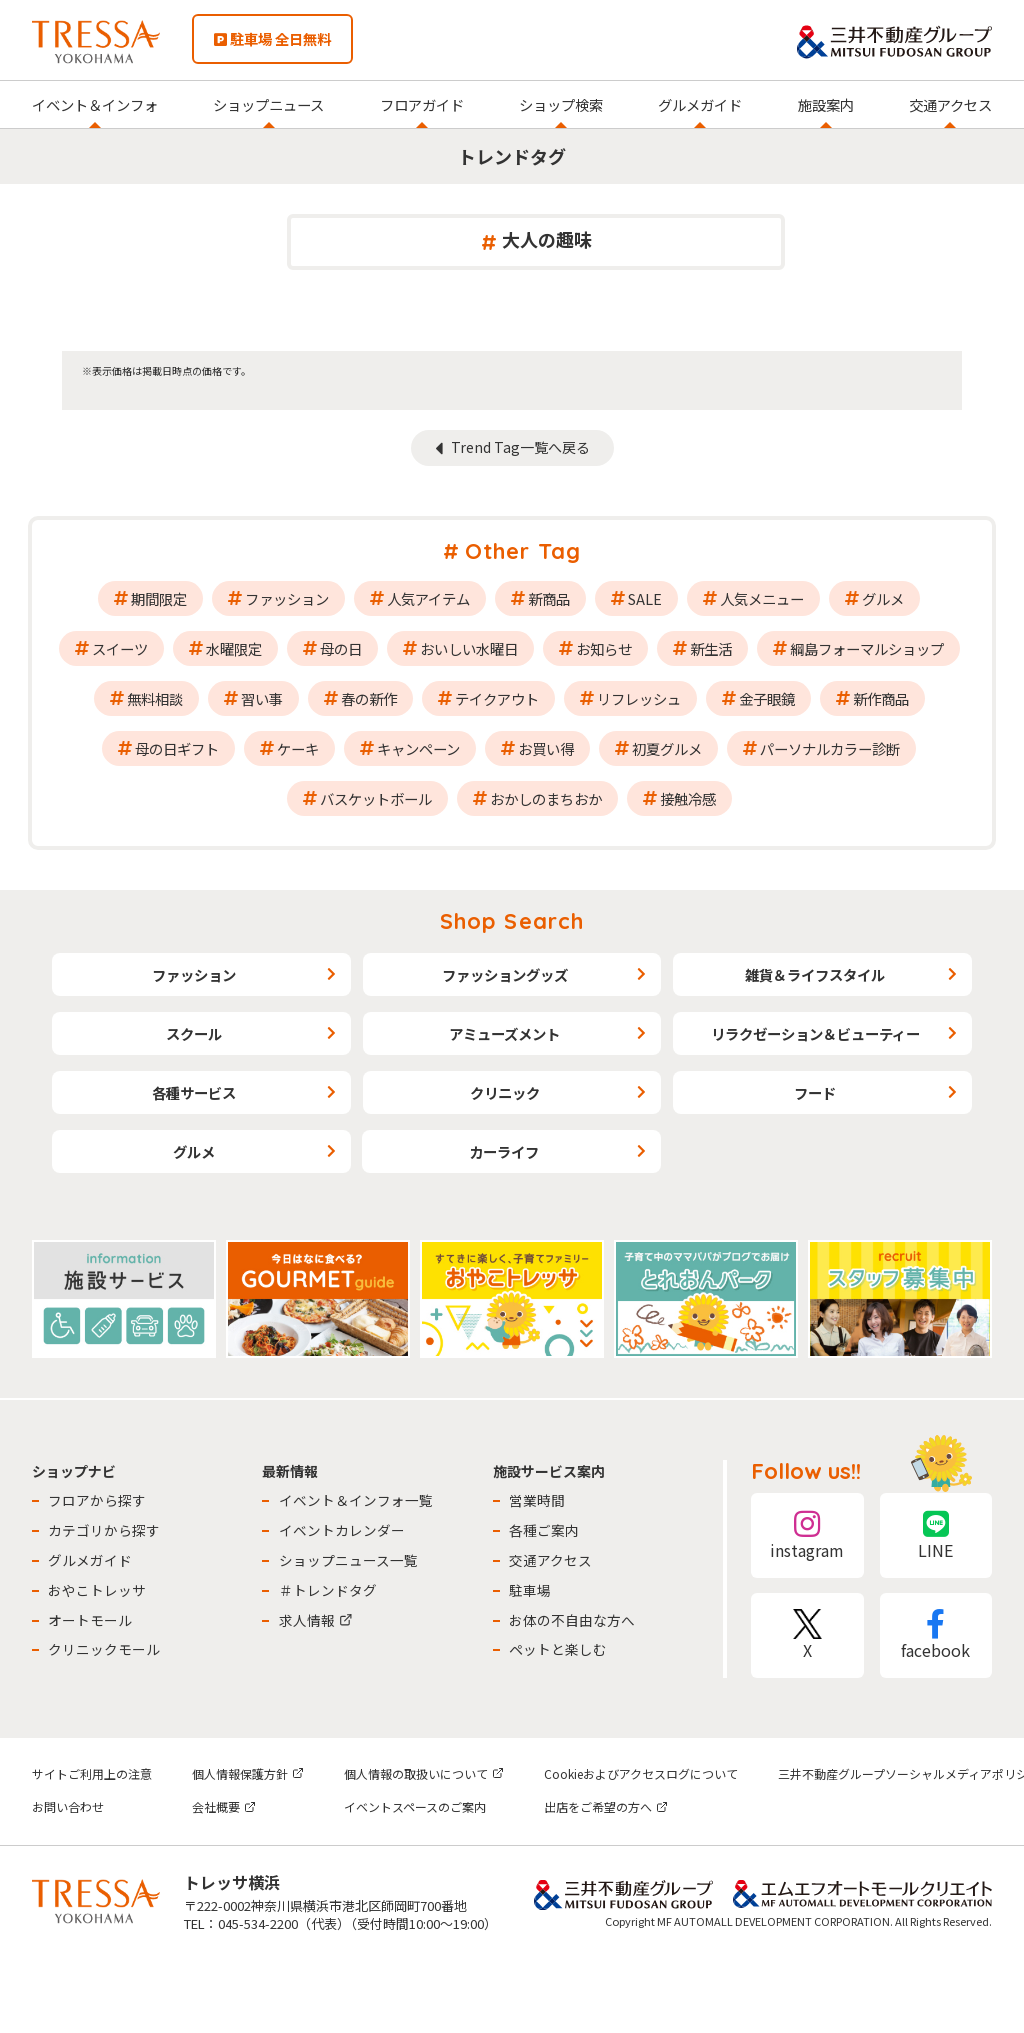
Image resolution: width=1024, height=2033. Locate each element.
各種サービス (194, 1092)
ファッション (287, 598)
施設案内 (826, 104)
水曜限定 (234, 648)
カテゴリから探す (104, 1530)
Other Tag (523, 551)
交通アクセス (950, 104)
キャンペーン (418, 748)
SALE (645, 598)
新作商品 (881, 698)
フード (815, 1092)
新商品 (549, 598)
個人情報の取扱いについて (424, 1773)
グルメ (883, 598)
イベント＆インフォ (95, 104)
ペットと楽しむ (558, 1649)
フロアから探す (97, 1500)
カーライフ (504, 1151)
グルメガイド (700, 104)
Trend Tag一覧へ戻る (520, 447)
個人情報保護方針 (248, 1773)
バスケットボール (376, 798)
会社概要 (224, 1806)
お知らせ (604, 648)
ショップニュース (268, 104)
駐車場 (530, 1590)
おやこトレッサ (97, 1590)
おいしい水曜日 (469, 648)
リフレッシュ (639, 698)
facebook (936, 1635)
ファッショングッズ (505, 974)
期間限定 (159, 598)
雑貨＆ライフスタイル (815, 974)
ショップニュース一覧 (348, 1560)
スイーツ (120, 648)
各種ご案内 (544, 1530)
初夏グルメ (667, 748)
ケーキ (298, 748)
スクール (194, 1033)
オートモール (90, 1620)
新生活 (711, 648)
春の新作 (369, 698)
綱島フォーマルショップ (867, 648)
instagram (807, 1535)
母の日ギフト (177, 748)
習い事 (262, 698)
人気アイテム (428, 598)
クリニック (505, 1092)
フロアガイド (422, 104)
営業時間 (537, 1500)
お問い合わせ (68, 1806)
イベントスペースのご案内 (415, 1806)
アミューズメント (504, 1033)
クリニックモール (104, 1649)
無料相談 (155, 698)
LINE (936, 1535)
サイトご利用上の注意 (92, 1773)
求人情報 (316, 1620)
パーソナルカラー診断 (830, 748)
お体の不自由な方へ (572, 1620)
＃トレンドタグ (328, 1590)
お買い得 (546, 748)
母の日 (341, 648)
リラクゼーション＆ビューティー (815, 1033)
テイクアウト (497, 698)
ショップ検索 (561, 104)
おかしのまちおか (546, 798)
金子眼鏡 (767, 698)
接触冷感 (688, 798)
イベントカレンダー (342, 1530)
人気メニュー (762, 598)
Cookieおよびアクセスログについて (641, 1773)
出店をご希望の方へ (606, 1806)
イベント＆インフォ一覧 (356, 1500)
